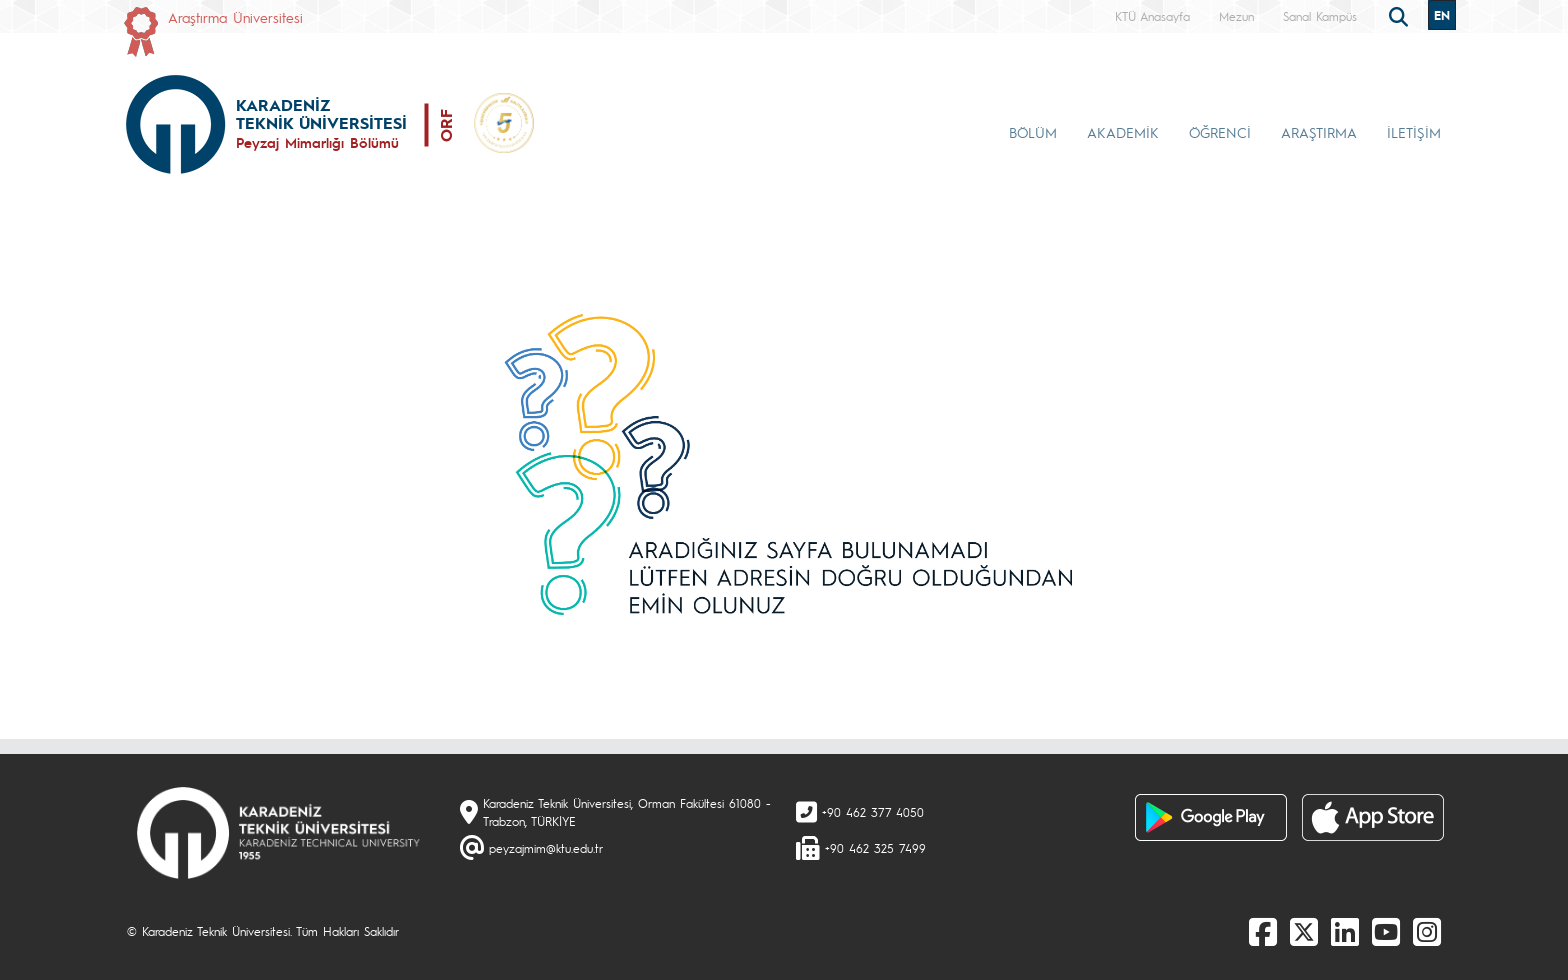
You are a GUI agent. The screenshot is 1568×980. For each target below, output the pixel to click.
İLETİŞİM (1414, 132)
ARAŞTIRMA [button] (1319, 132)
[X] (1304, 931)
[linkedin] (1345, 931)
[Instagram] (1427, 931)
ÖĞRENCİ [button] (1220, 132)
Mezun (1236, 16)
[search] (1401, 15)
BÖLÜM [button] (1033, 132)
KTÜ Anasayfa (1152, 16)
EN (1442, 15)
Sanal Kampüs (1320, 16)
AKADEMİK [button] (1123, 132)
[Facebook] (1263, 931)
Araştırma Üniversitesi (235, 17)
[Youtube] (1386, 931)
